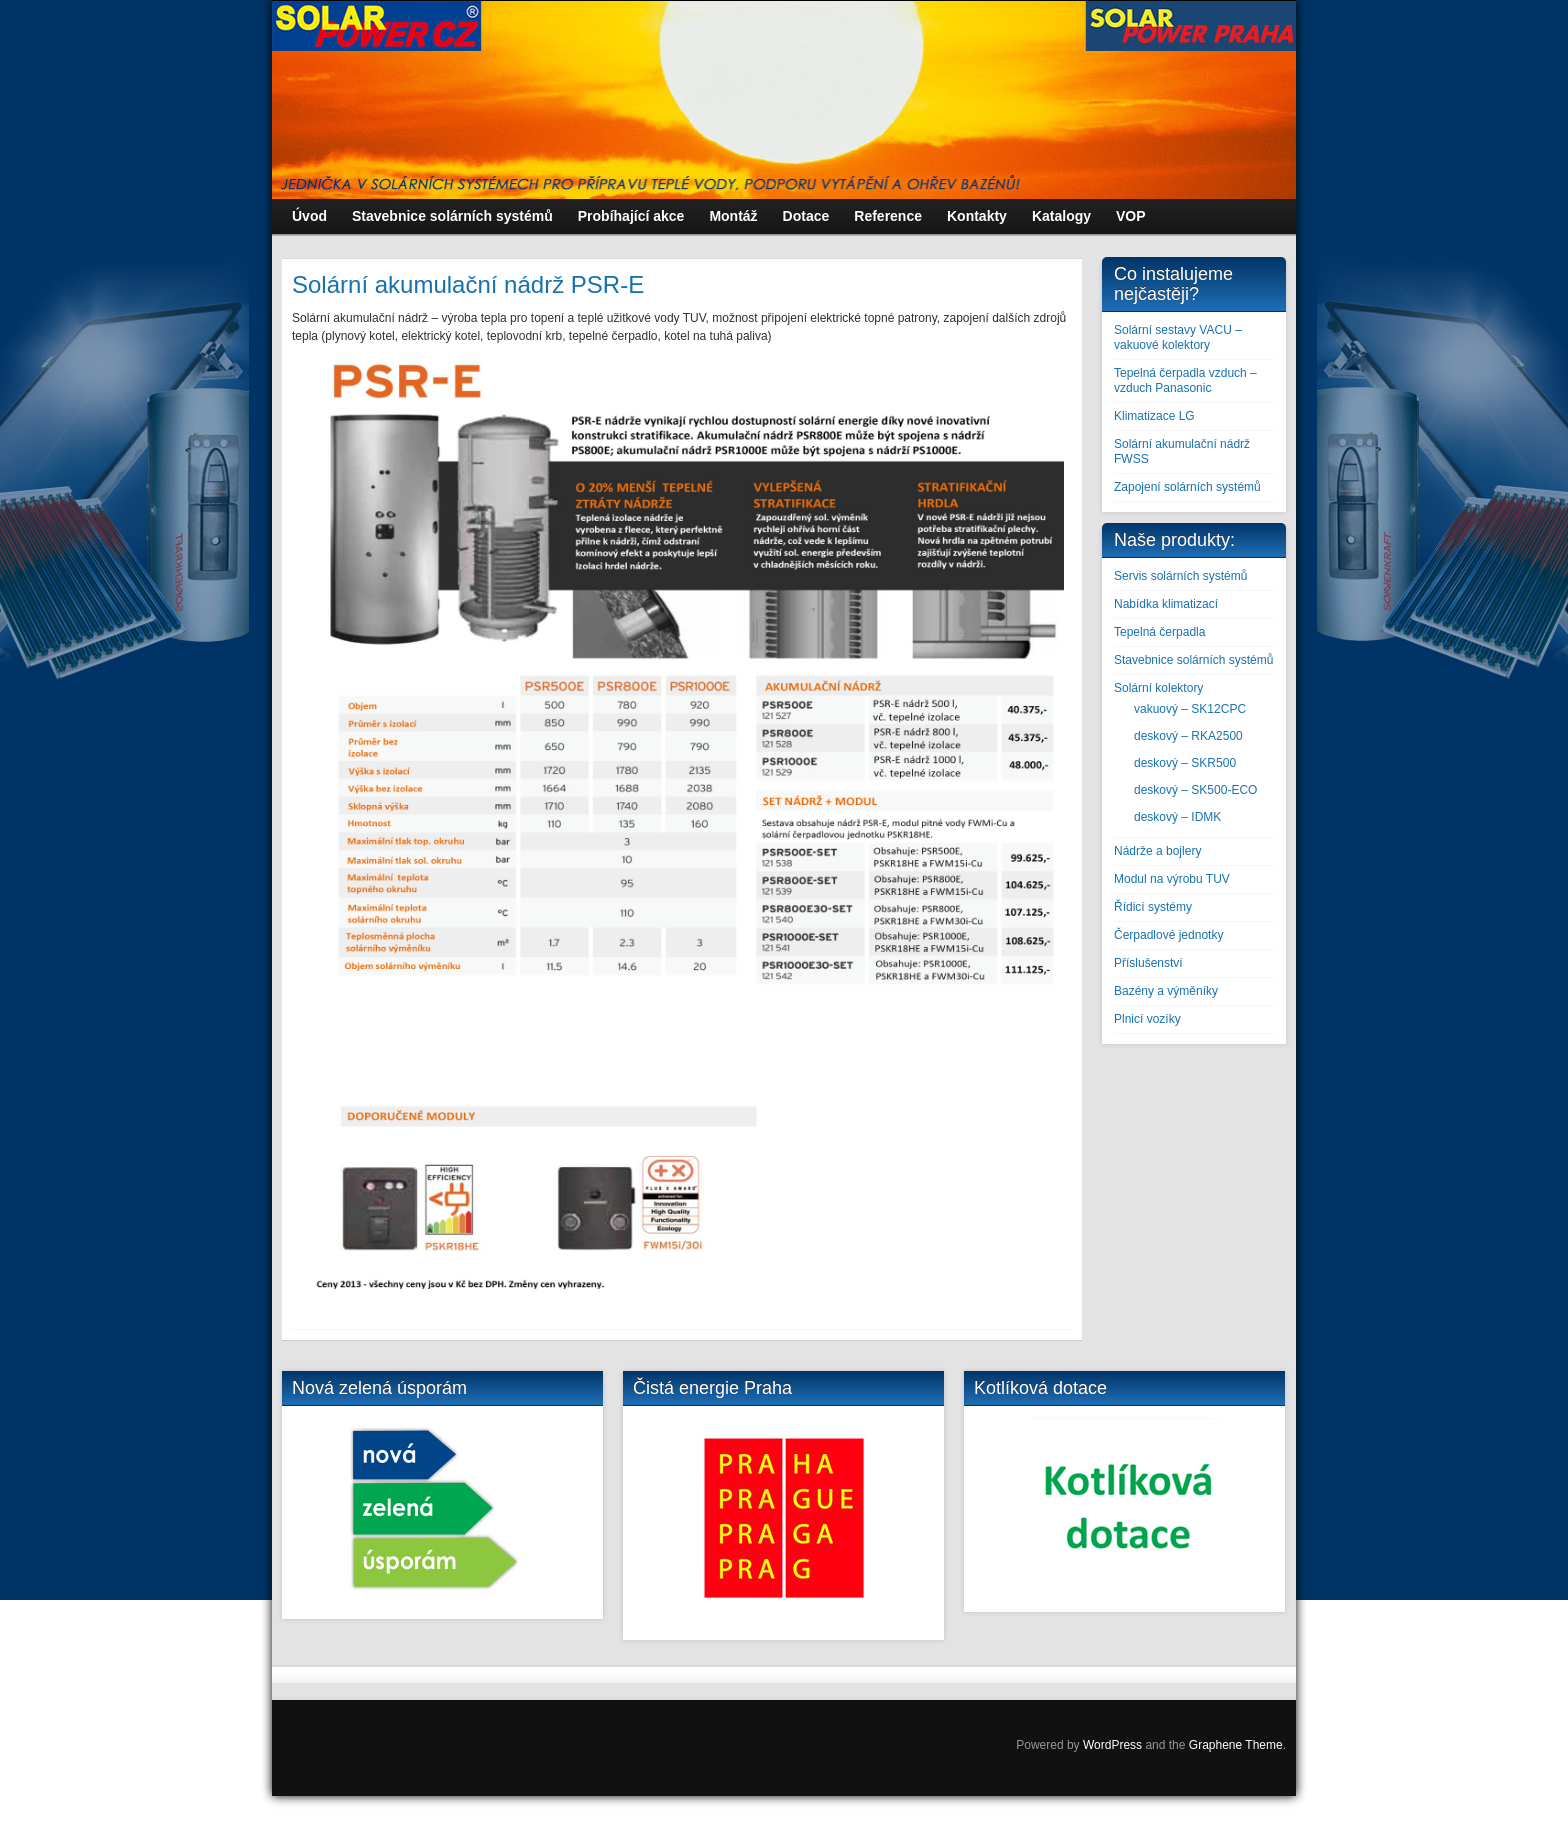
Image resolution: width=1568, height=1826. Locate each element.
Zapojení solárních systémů (1187, 487)
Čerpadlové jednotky (1168, 935)
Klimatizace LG (1154, 416)
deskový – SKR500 (1185, 763)
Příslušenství (1148, 963)
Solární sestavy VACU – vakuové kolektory (1178, 337)
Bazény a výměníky (1166, 991)
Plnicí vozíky (1147, 1019)
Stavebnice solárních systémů (1193, 660)
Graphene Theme (1236, 1745)
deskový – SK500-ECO (1195, 790)
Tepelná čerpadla (1159, 632)
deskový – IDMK (1177, 817)
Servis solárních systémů (1180, 576)
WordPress (1112, 1745)
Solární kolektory (1158, 688)
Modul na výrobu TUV (1172, 879)
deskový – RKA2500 (1188, 736)
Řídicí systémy (1153, 907)
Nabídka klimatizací (1166, 604)
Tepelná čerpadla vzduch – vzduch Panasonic (1185, 380)
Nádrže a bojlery (1157, 851)
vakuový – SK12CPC (1190, 709)
